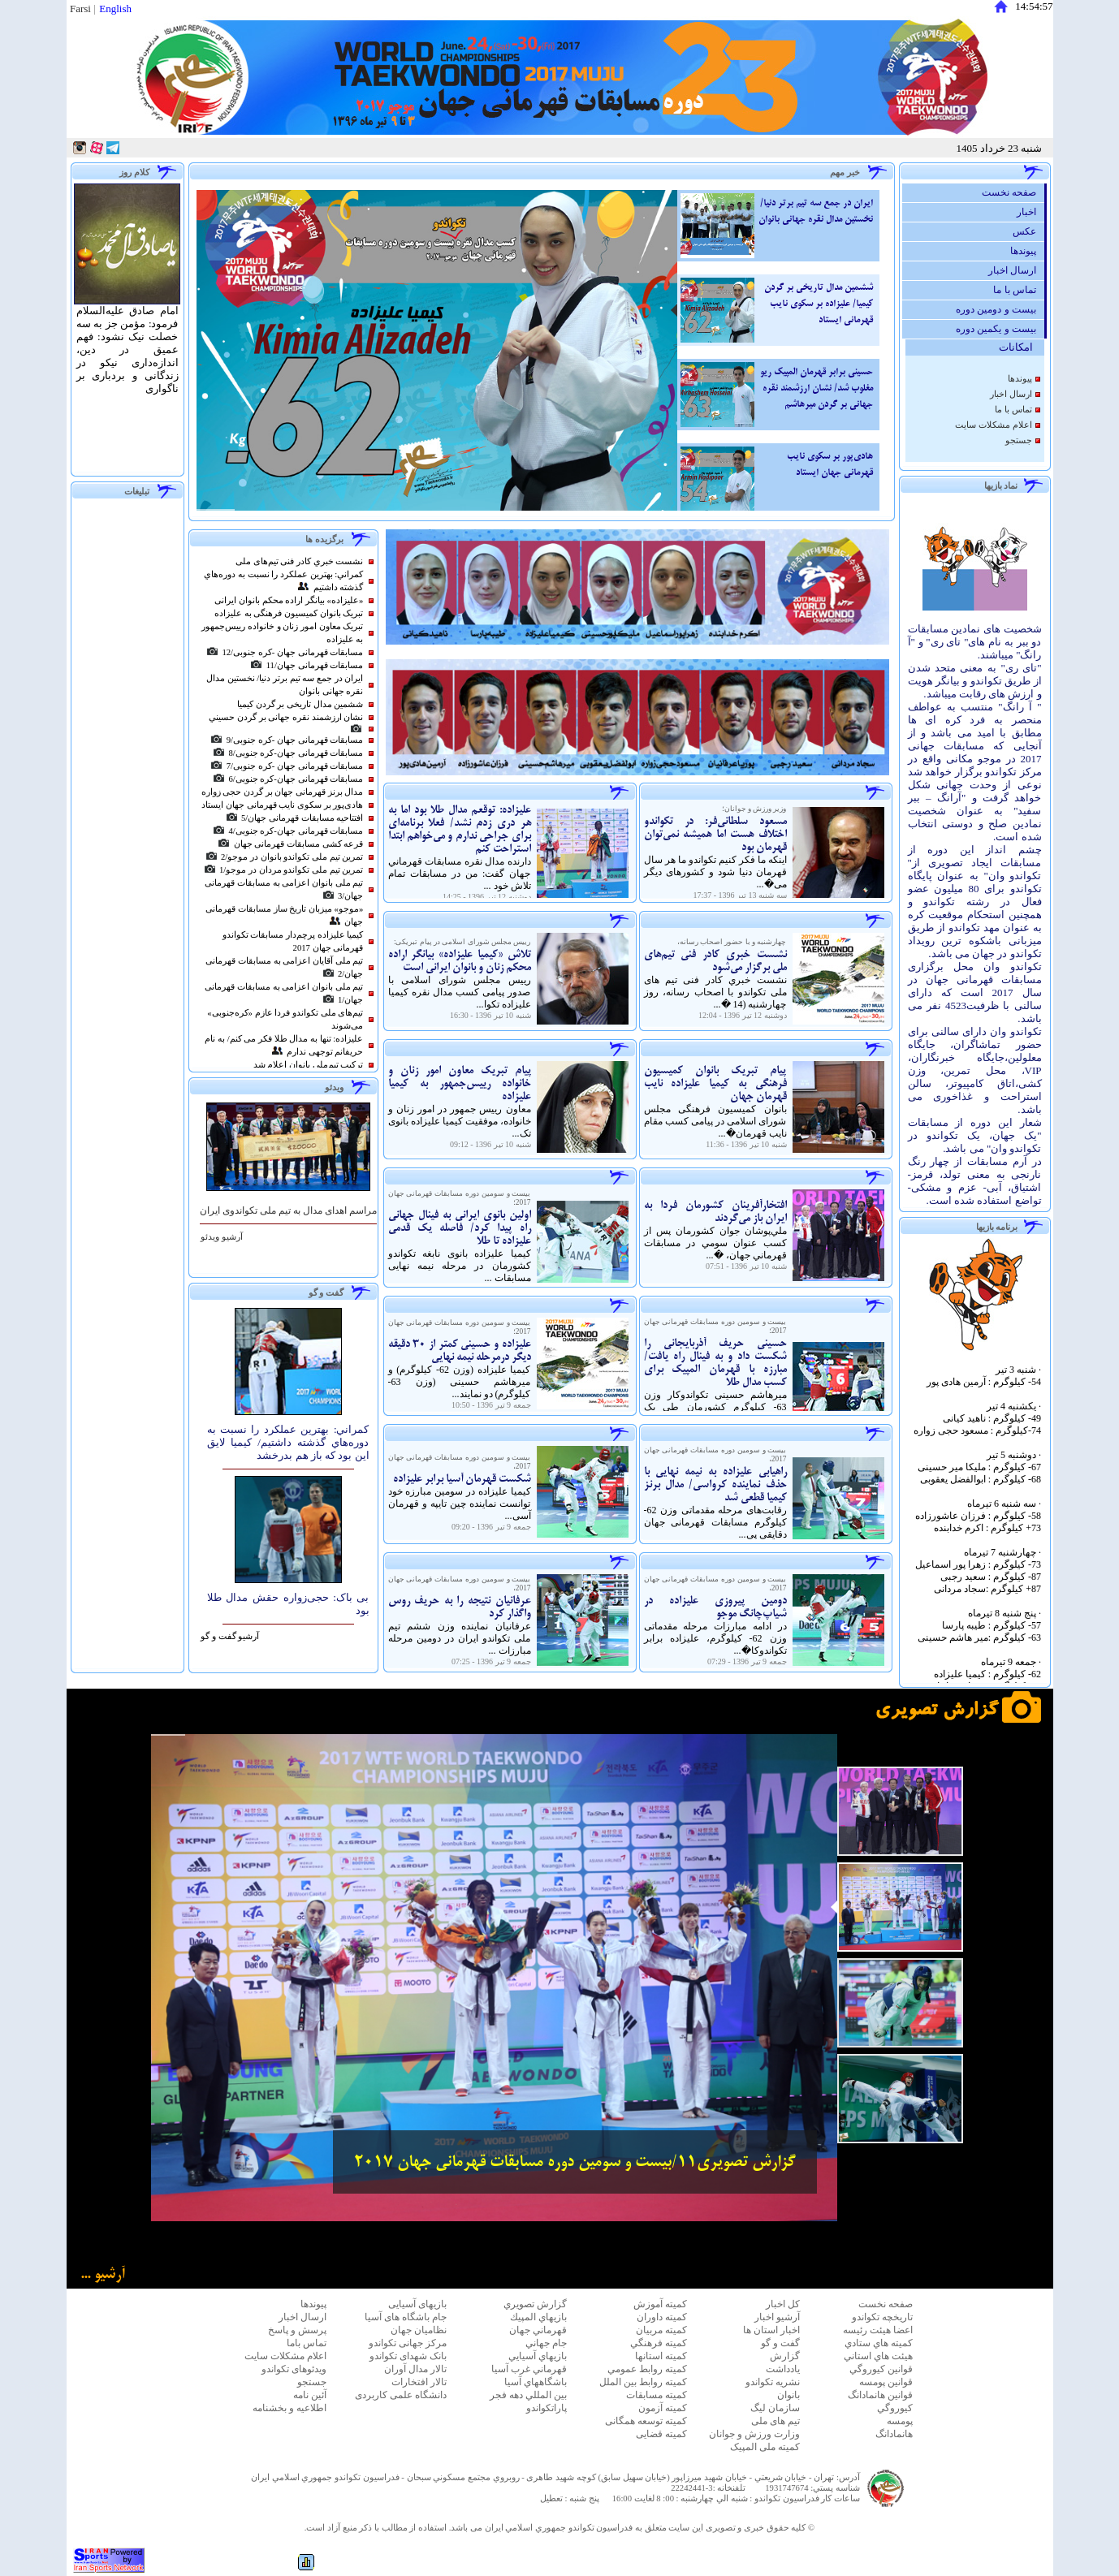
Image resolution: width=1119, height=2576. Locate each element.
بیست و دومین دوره (1000, 309)
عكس (1028, 231)
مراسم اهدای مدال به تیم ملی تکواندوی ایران (288, 1210)
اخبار (1030, 212)
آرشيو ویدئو (221, 1236)
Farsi (80, 8)
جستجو (1018, 440)
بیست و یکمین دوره (1000, 328)
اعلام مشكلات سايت (993, 425)
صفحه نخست (1013, 192)
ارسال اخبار (1016, 270)
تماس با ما (1018, 290)
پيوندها (1027, 251)
